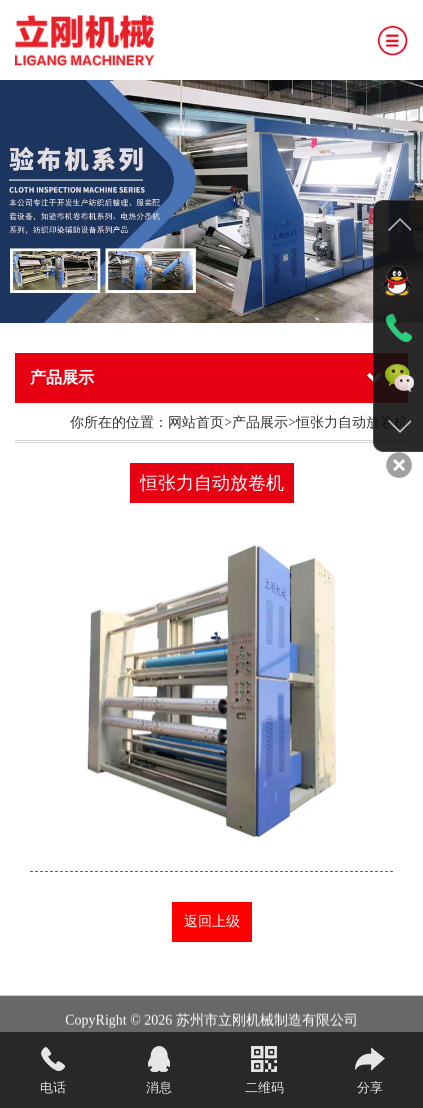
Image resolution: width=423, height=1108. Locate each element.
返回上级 (212, 921)
